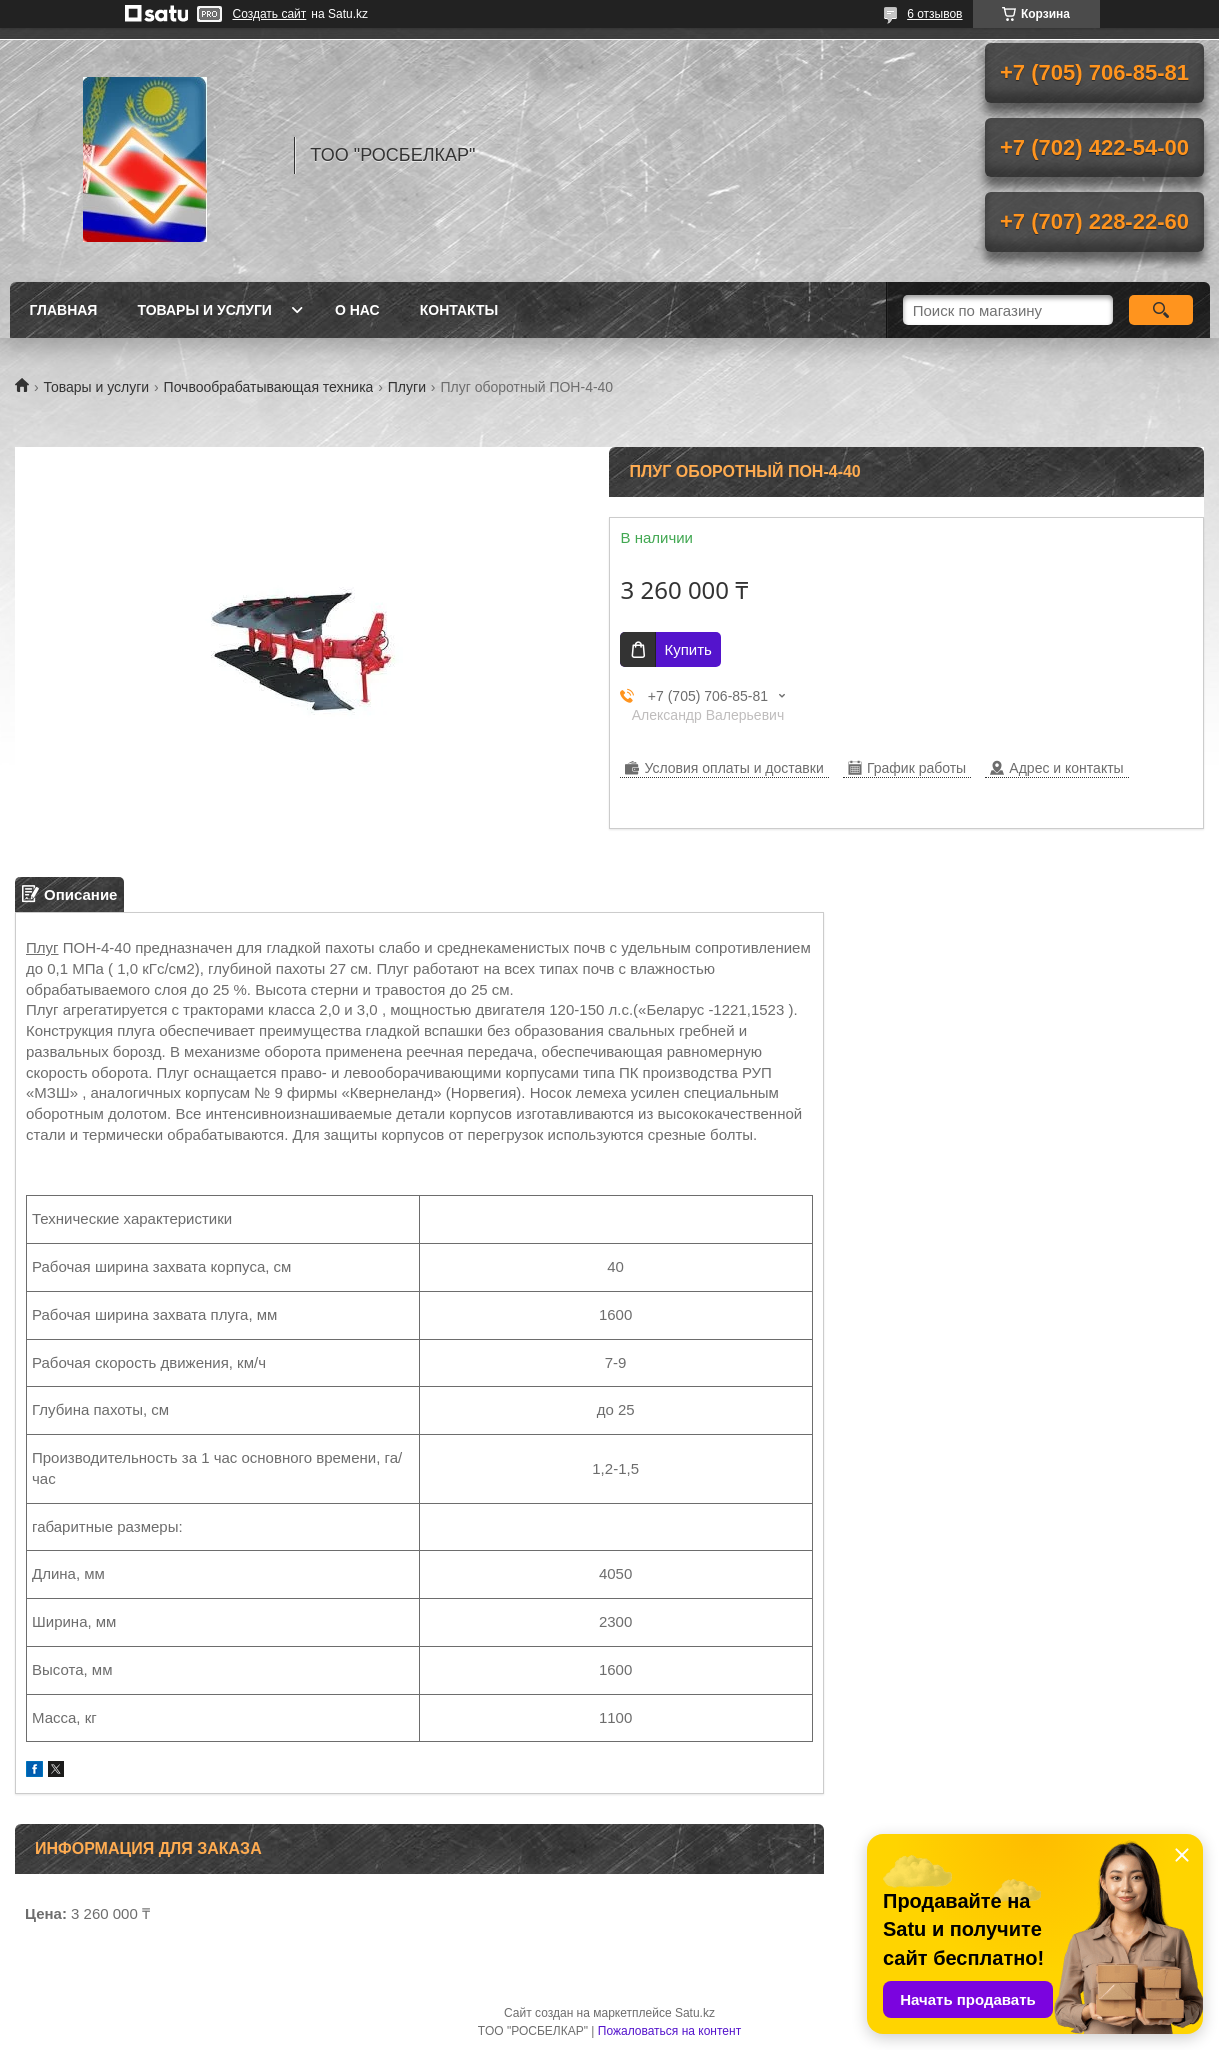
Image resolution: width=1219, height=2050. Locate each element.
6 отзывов (934, 14)
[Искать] (1161, 310)
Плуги (407, 387)
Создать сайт (270, 14)
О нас (357, 310)
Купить (687, 649)
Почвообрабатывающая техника (269, 387)
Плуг (42, 947)
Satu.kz (695, 2013)
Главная (64, 310)
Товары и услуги (204, 310)
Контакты (459, 310)
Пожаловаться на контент (669, 2031)
